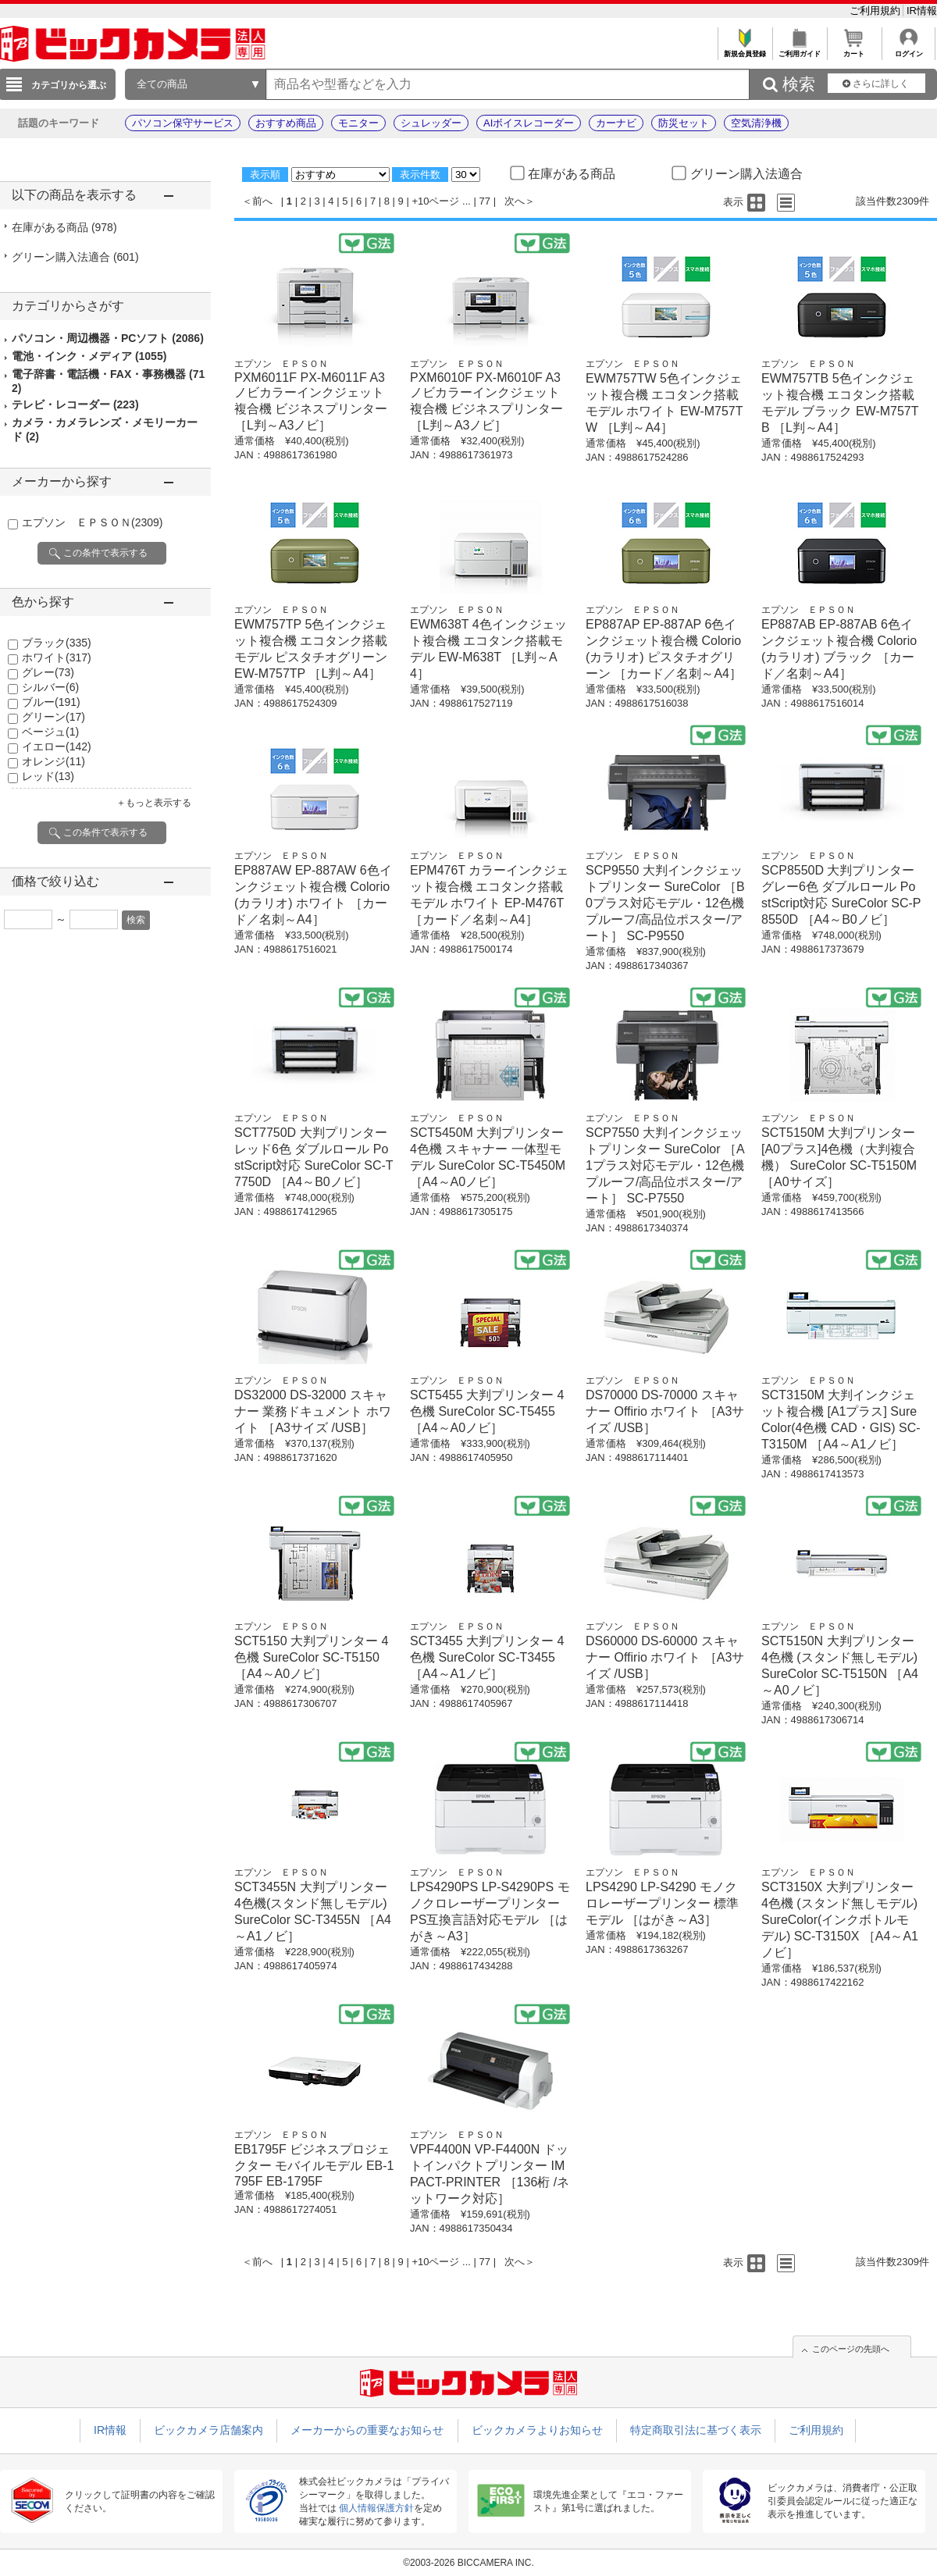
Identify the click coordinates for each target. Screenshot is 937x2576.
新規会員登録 (744, 49)
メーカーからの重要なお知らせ (367, 2430)
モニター (358, 123)
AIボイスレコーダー (528, 123)
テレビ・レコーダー (75, 404)
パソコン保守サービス (182, 123)
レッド (48, 776)
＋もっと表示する (153, 802)
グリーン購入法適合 (75, 257)
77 (484, 201)
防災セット (683, 123)
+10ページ (435, 201)
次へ (514, 201)
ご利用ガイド (799, 49)
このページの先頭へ (850, 2348)
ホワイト (56, 657)
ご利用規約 (876, 10)
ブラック (56, 642)
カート (853, 49)
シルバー (50, 687)
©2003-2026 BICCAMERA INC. (468, 2562)
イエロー (56, 746)
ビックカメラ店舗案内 (208, 2430)
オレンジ (53, 761)
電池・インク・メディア (89, 356)
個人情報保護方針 (376, 2508)
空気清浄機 (756, 123)
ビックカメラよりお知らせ (537, 2430)
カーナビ (616, 123)
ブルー (51, 702)
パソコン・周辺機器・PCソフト (108, 338)
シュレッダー (431, 123)
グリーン (53, 717)
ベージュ (50, 731)
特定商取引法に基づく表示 (695, 2430)
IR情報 (922, 10)
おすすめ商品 (285, 123)
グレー (48, 672)
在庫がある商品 (64, 227)
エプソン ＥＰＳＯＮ (92, 522)
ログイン (908, 49)
